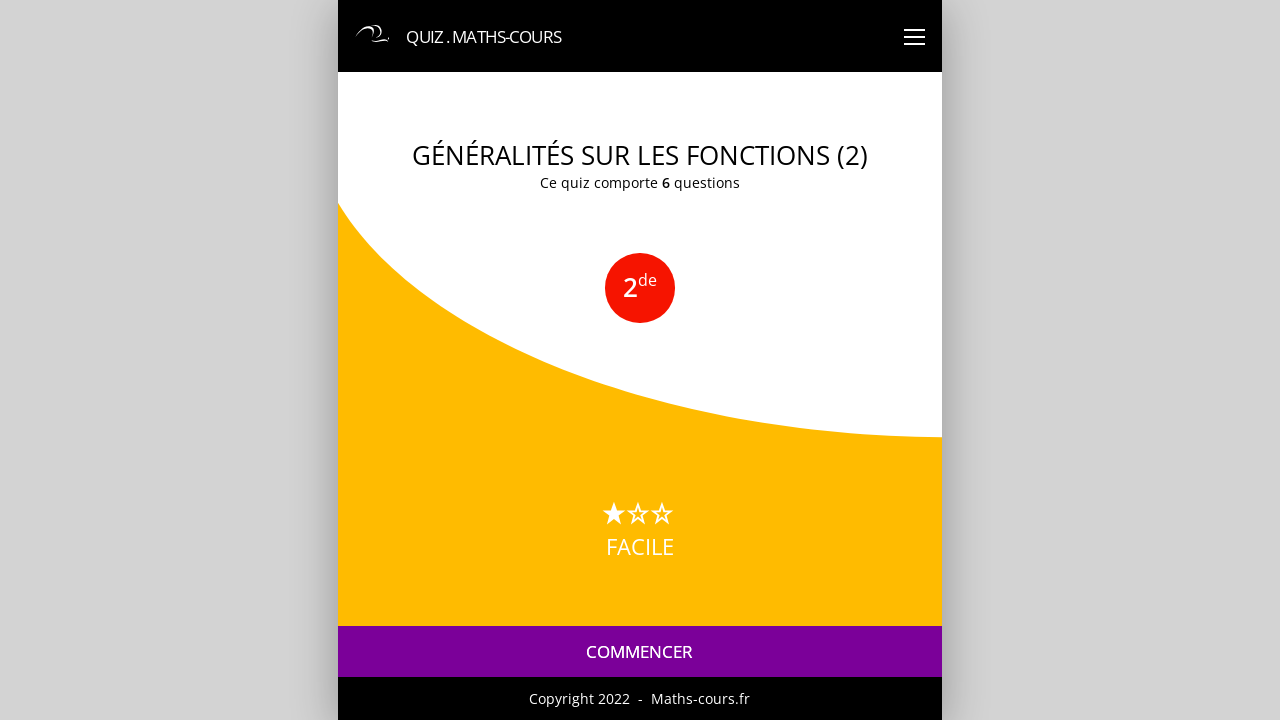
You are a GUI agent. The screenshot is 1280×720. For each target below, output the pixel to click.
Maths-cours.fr (700, 698)
